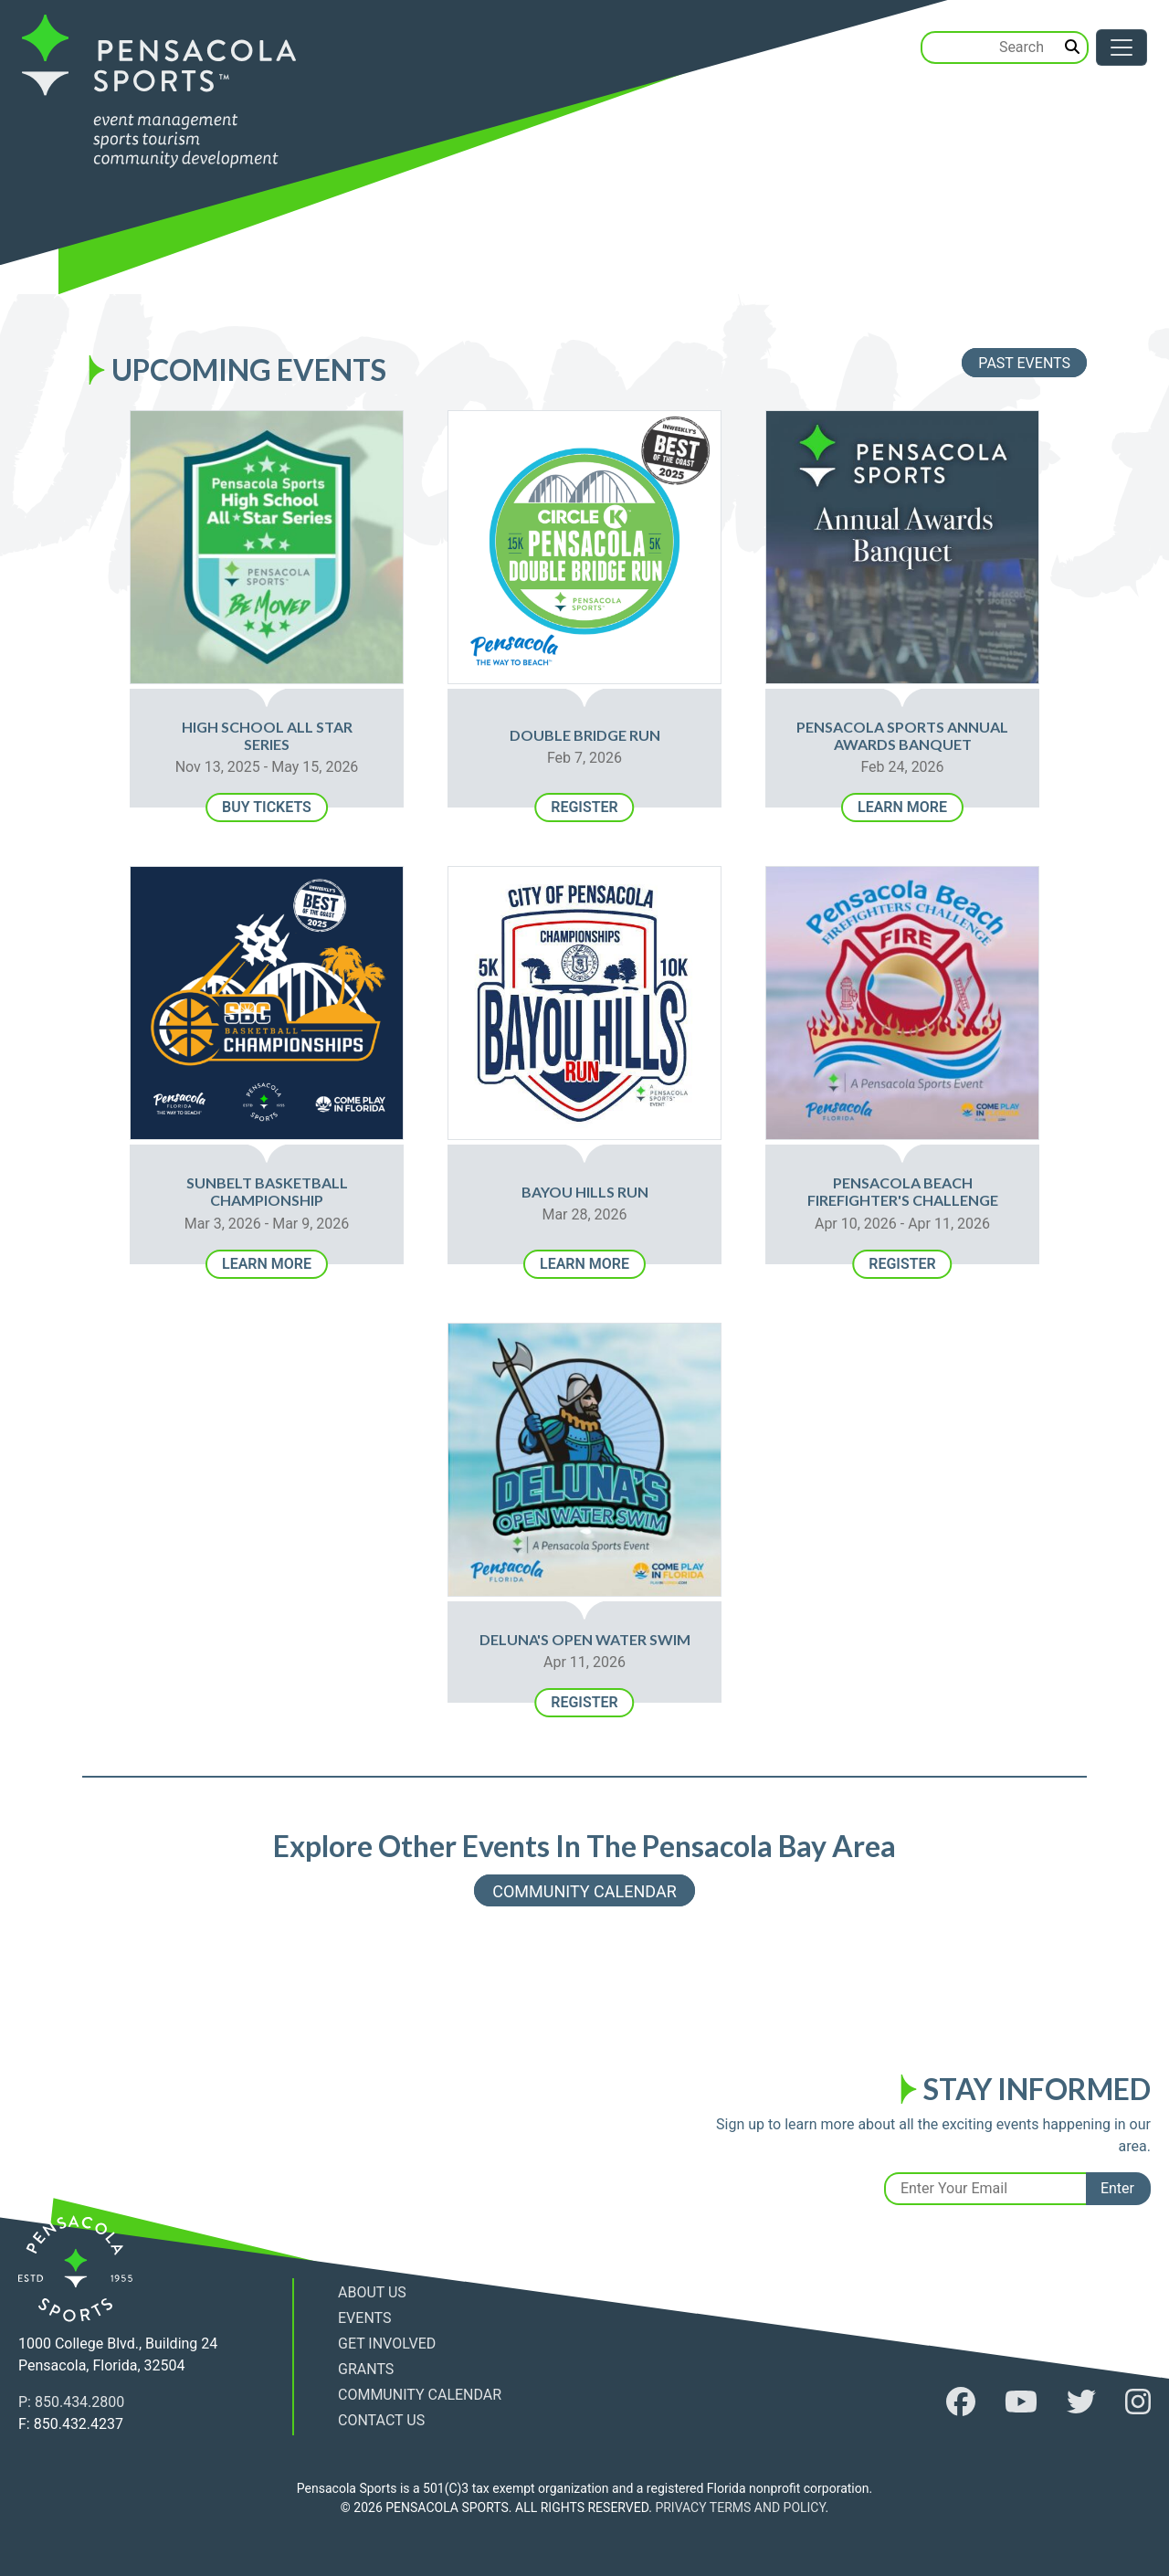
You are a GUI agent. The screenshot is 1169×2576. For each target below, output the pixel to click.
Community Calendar (584, 1890)
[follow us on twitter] (1081, 2402)
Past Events (1024, 363)
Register (584, 807)
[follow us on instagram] (1138, 2402)
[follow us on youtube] (1021, 2402)
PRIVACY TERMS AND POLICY (740, 2507)
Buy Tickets (266, 807)
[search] (1073, 47)
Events (364, 2318)
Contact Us (381, 2420)
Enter (1117, 2188)
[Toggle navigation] (1121, 47)
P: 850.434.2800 (71, 2402)
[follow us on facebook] (960, 2402)
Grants (366, 2369)
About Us (372, 2292)
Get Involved (387, 2343)
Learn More (902, 807)
